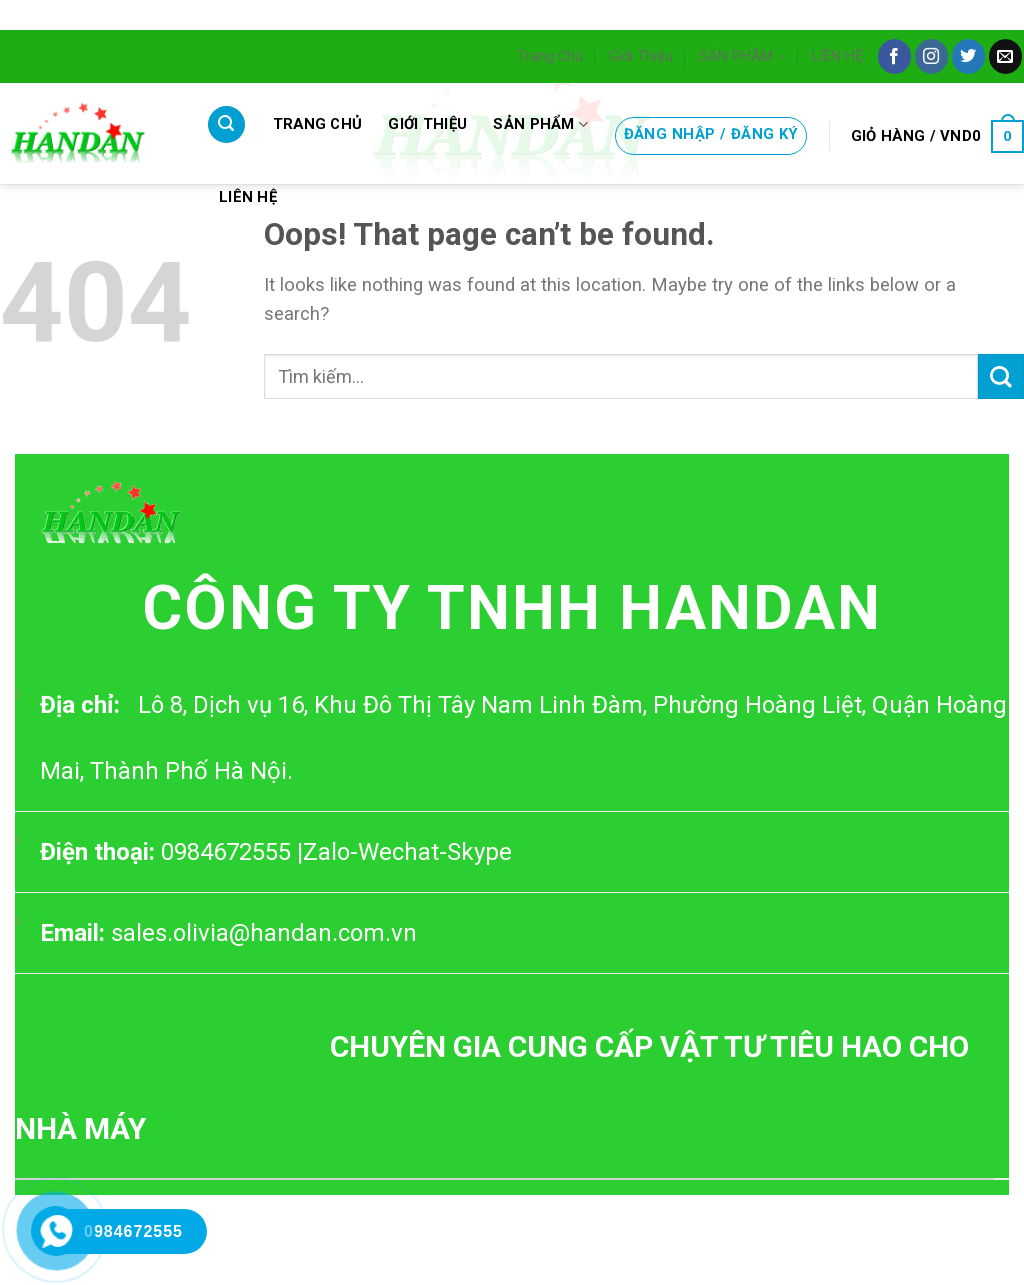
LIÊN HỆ (837, 56)
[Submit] (1001, 376)
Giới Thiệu (641, 56)
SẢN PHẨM (742, 56)
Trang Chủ (550, 56)
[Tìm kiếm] (226, 125)
